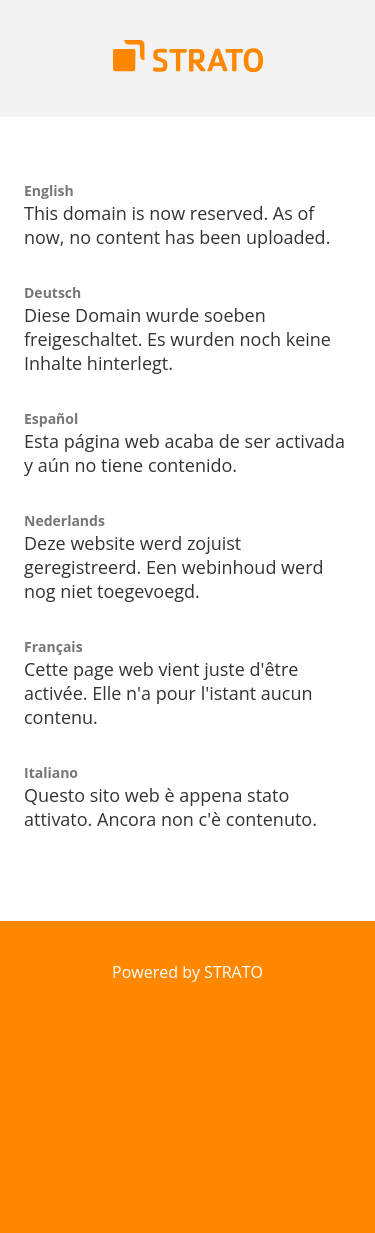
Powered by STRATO (187, 972)
